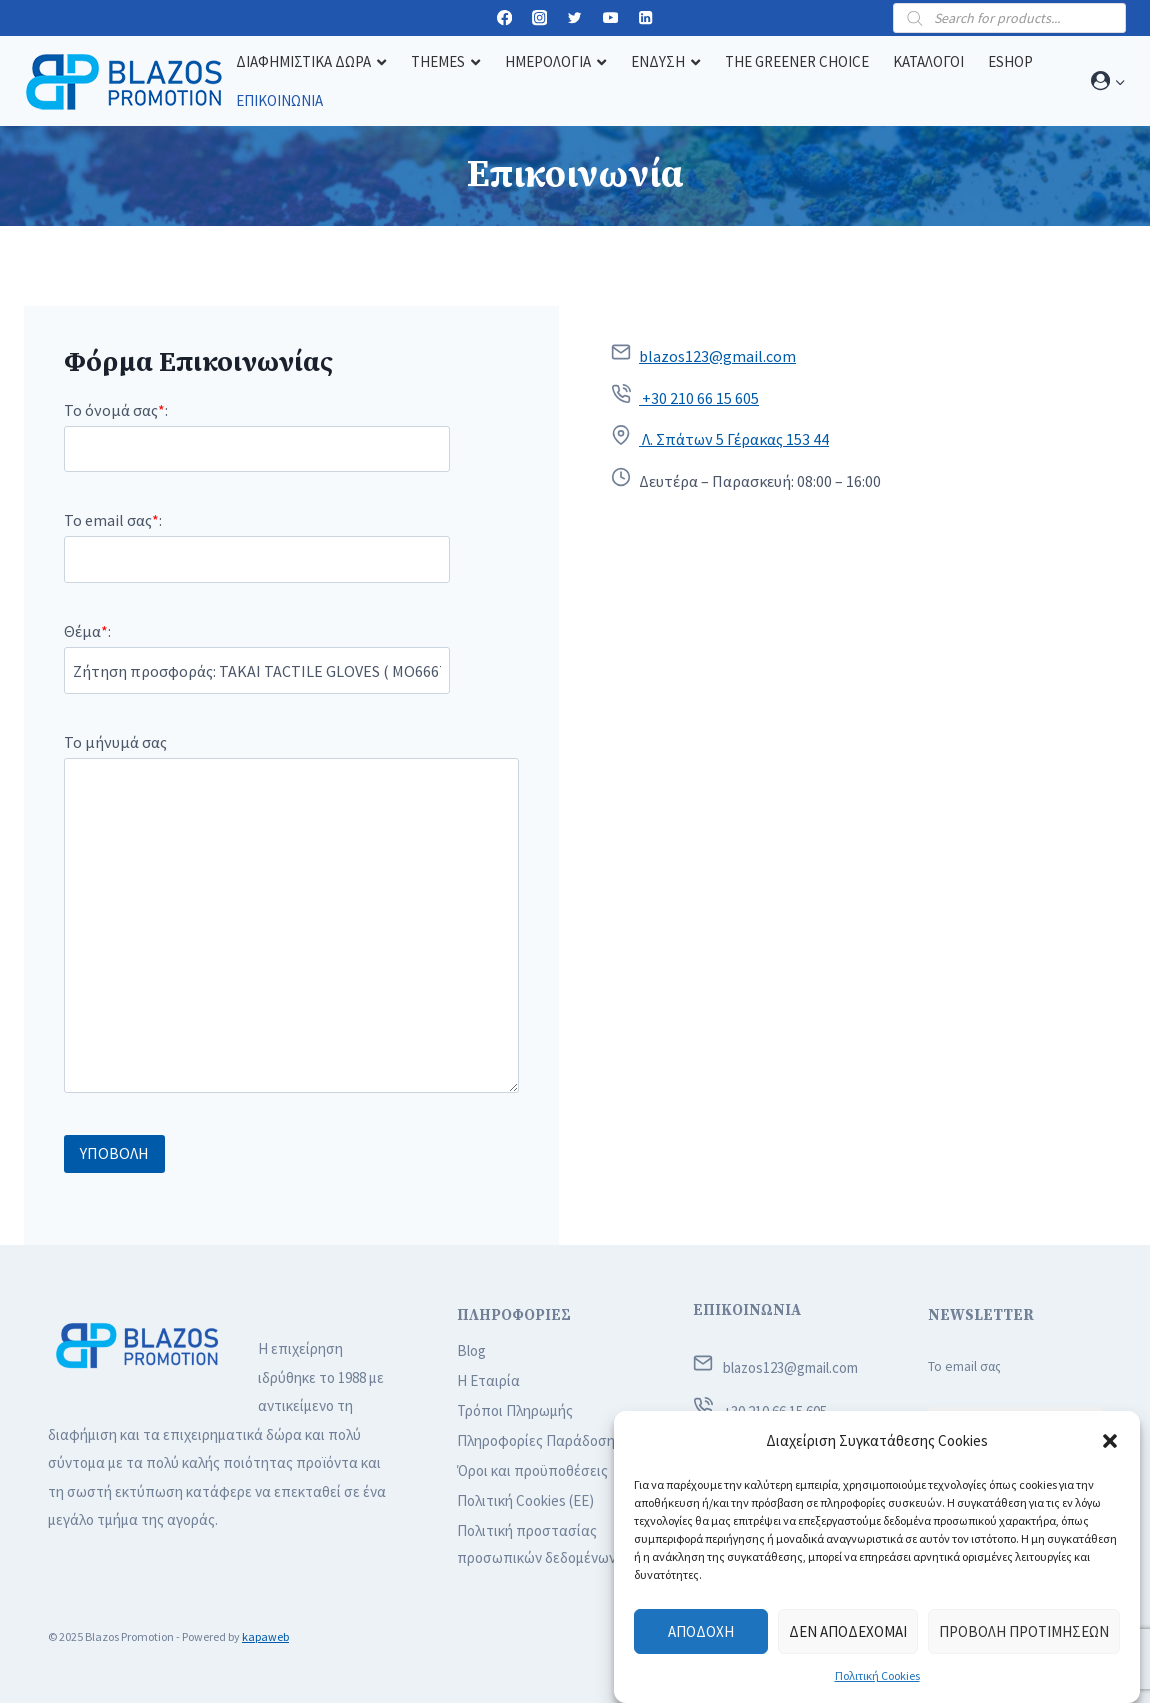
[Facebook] (504, 18)
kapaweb (265, 1636)
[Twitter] (575, 18)
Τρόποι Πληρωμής (515, 1410)
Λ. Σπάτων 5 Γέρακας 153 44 (734, 439)
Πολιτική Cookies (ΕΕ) (525, 1500)
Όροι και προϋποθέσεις (532, 1470)
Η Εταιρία (488, 1380)
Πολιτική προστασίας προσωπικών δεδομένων (536, 1544)
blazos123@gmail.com (717, 356)
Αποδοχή (701, 1631)
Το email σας (964, 1366)
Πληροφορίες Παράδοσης (539, 1440)
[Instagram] (539, 18)
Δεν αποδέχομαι (848, 1631)
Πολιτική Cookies (877, 1675)
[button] (1110, 1441)
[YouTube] (610, 18)
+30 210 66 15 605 (699, 398)
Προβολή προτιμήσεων (1024, 1631)
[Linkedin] (645, 18)
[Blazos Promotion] (124, 81)
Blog (471, 1350)
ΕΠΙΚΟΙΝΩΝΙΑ (747, 1310)
